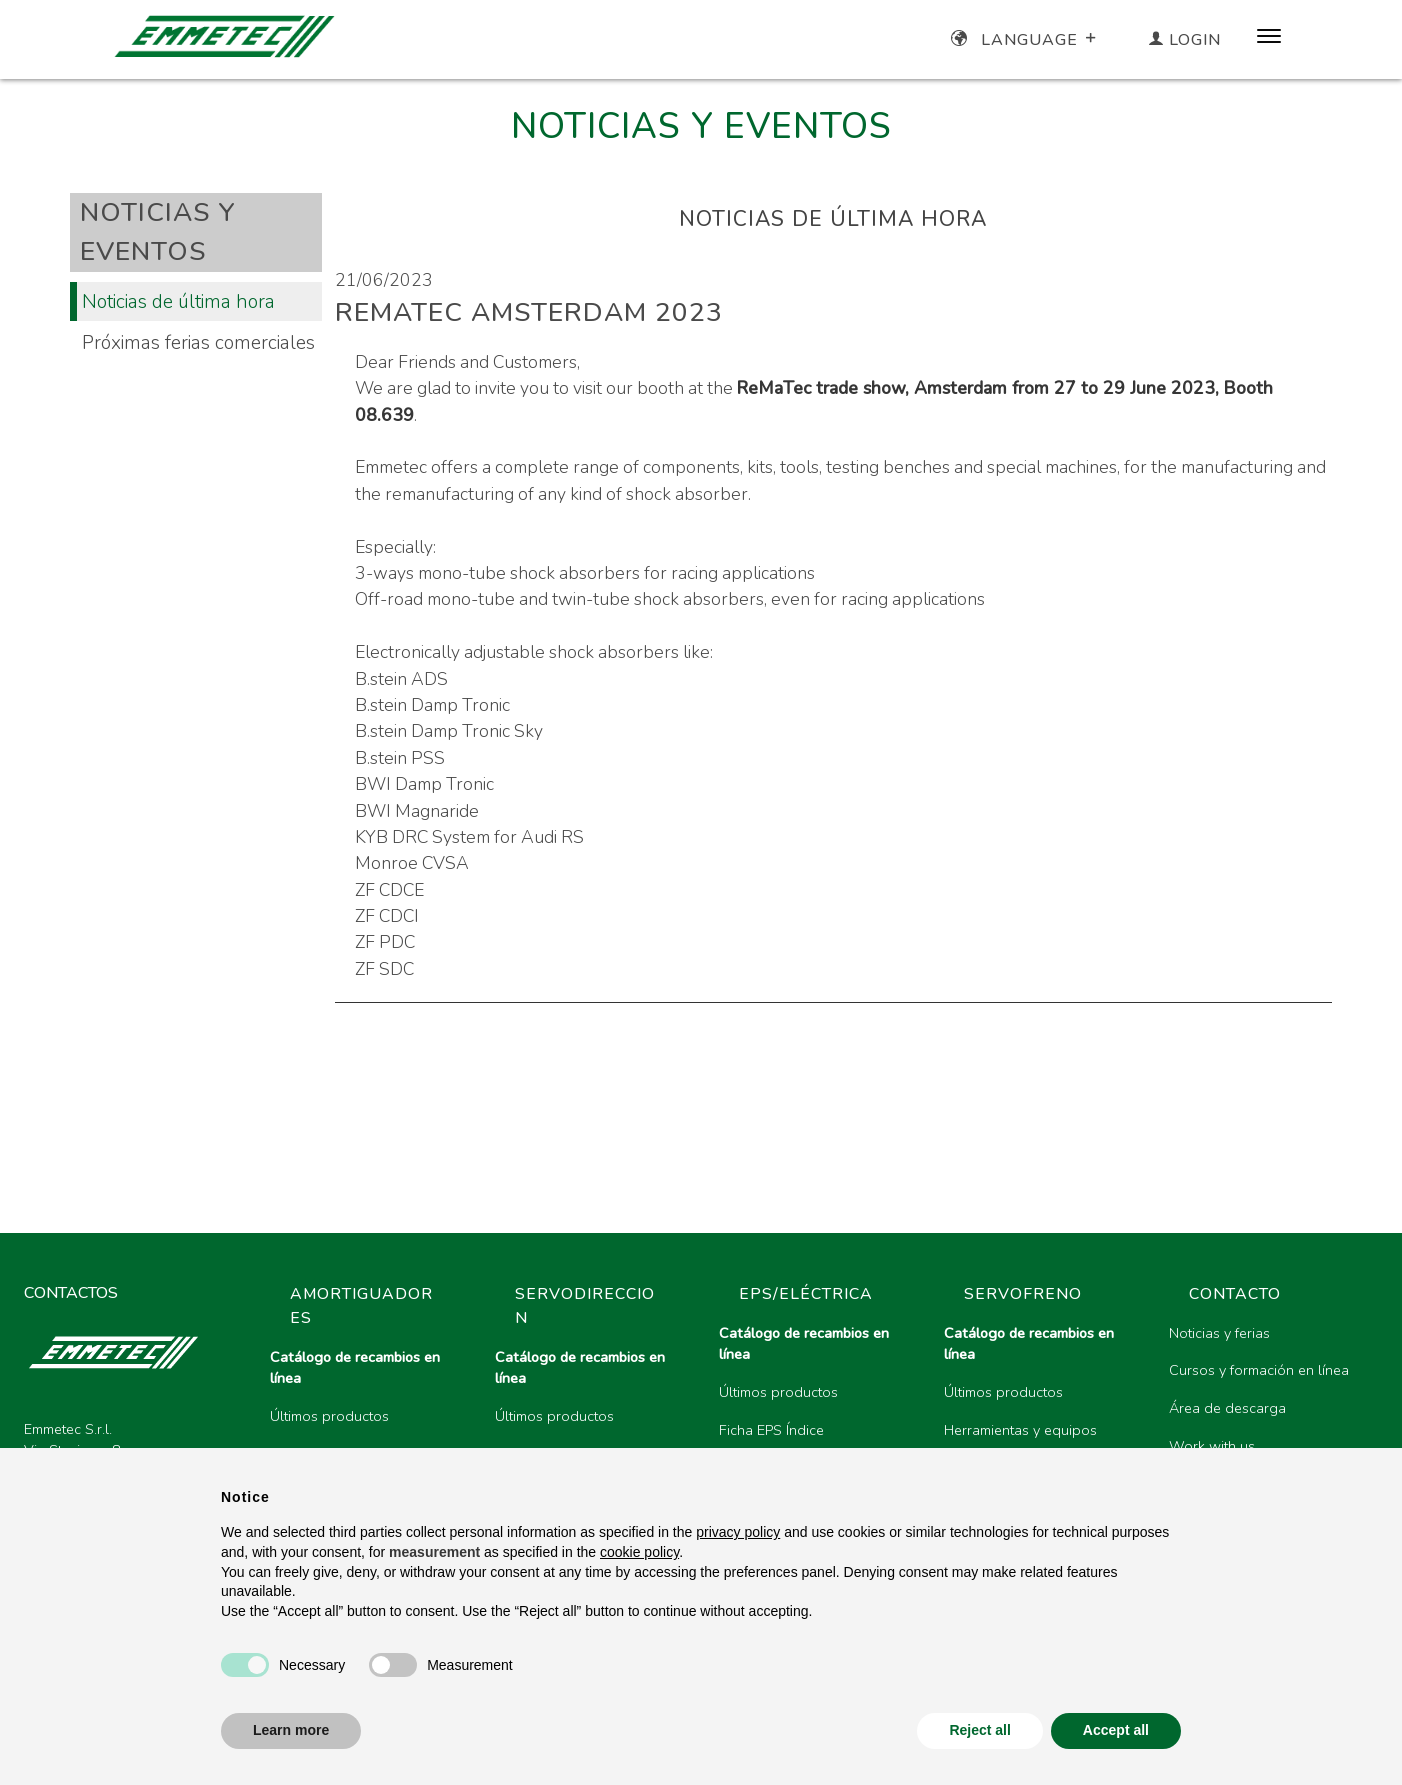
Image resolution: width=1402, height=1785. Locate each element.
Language (1025, 40)
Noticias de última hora (178, 301)
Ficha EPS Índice (771, 1430)
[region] (816, 1433)
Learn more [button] (291, 1730)
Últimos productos (329, 1416)
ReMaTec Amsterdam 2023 (529, 312)
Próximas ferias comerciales (198, 342)
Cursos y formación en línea (1259, 1370)
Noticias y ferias (1219, 1333)
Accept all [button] (1116, 1730)
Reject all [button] (979, 1730)
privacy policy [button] (738, 1532)
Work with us (1212, 1446)
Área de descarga (1227, 1408)
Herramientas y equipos (1020, 1430)
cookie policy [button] (639, 1552)
